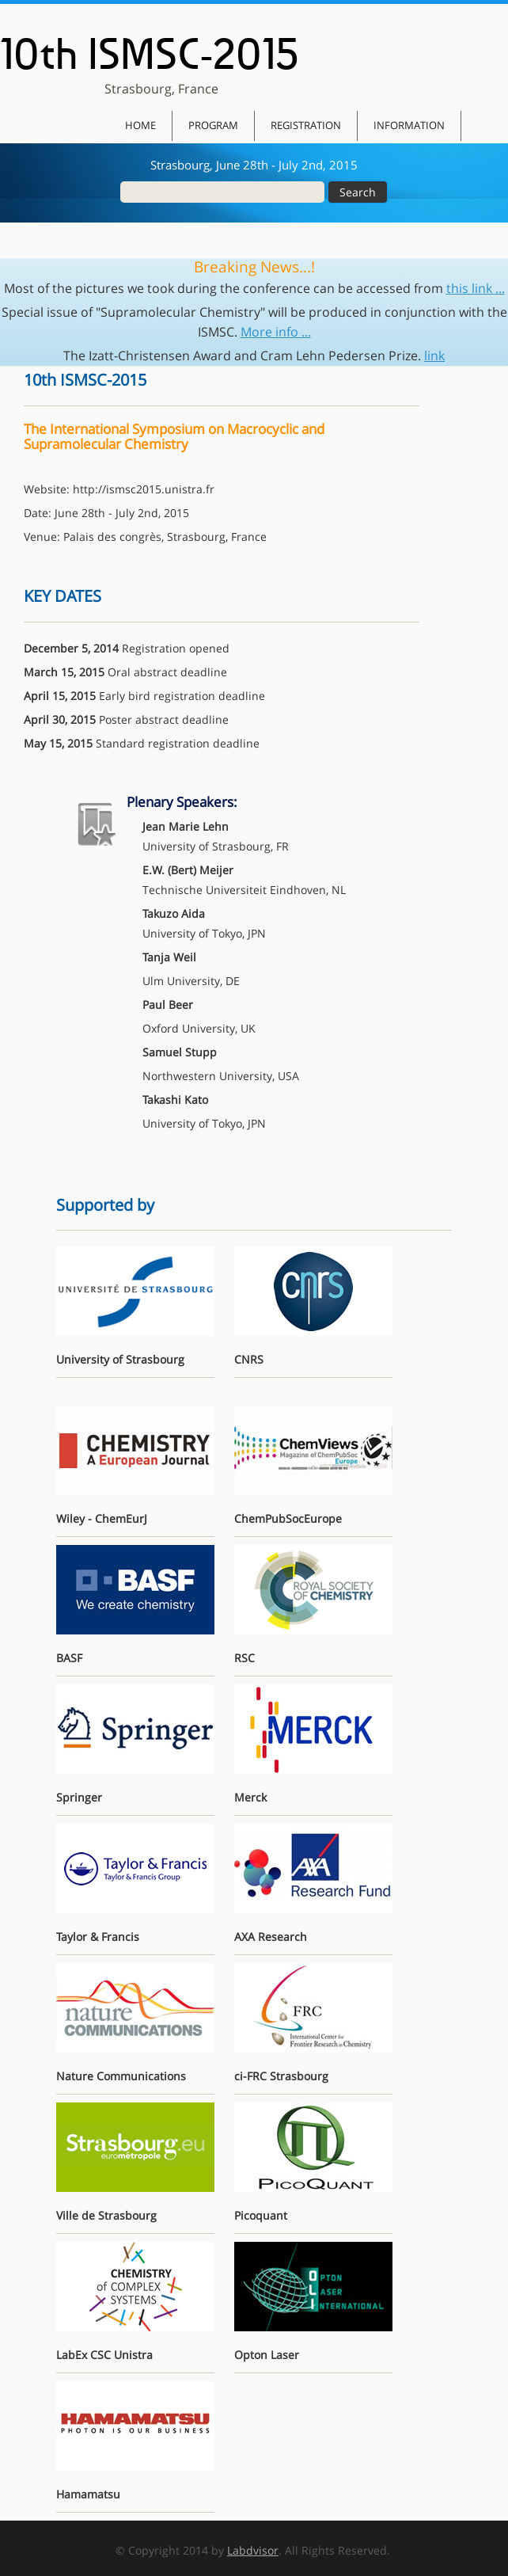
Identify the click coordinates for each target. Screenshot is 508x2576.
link (434, 355)
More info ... (276, 332)
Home (140, 125)
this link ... (475, 288)
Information (409, 125)
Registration (306, 125)
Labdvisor (253, 2550)
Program (213, 125)
